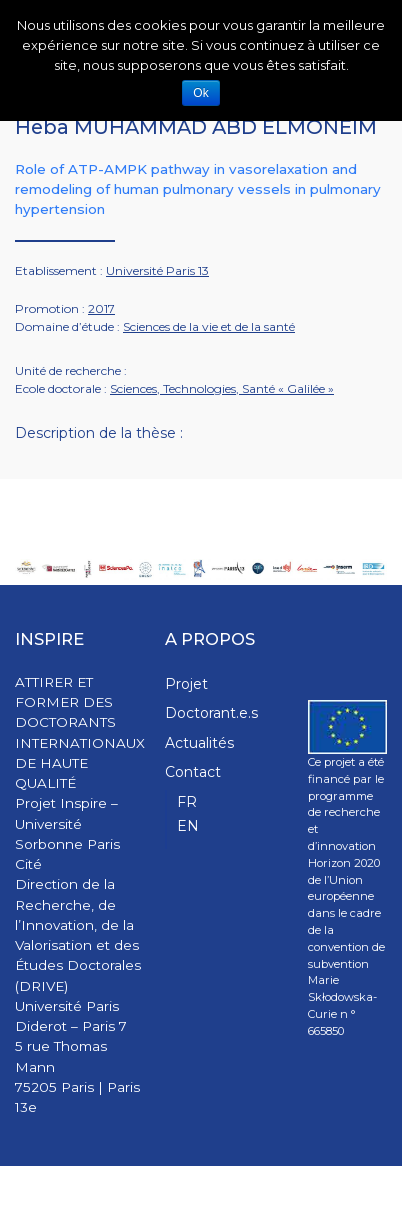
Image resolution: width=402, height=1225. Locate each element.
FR (187, 802)
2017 (101, 308)
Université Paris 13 (157, 270)
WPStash (361, 1195)
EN (188, 826)
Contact (193, 772)
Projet (186, 684)
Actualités (199, 743)
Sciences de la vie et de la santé (209, 326)
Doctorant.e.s (211, 713)
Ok (200, 93)
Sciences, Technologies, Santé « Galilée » (222, 388)
